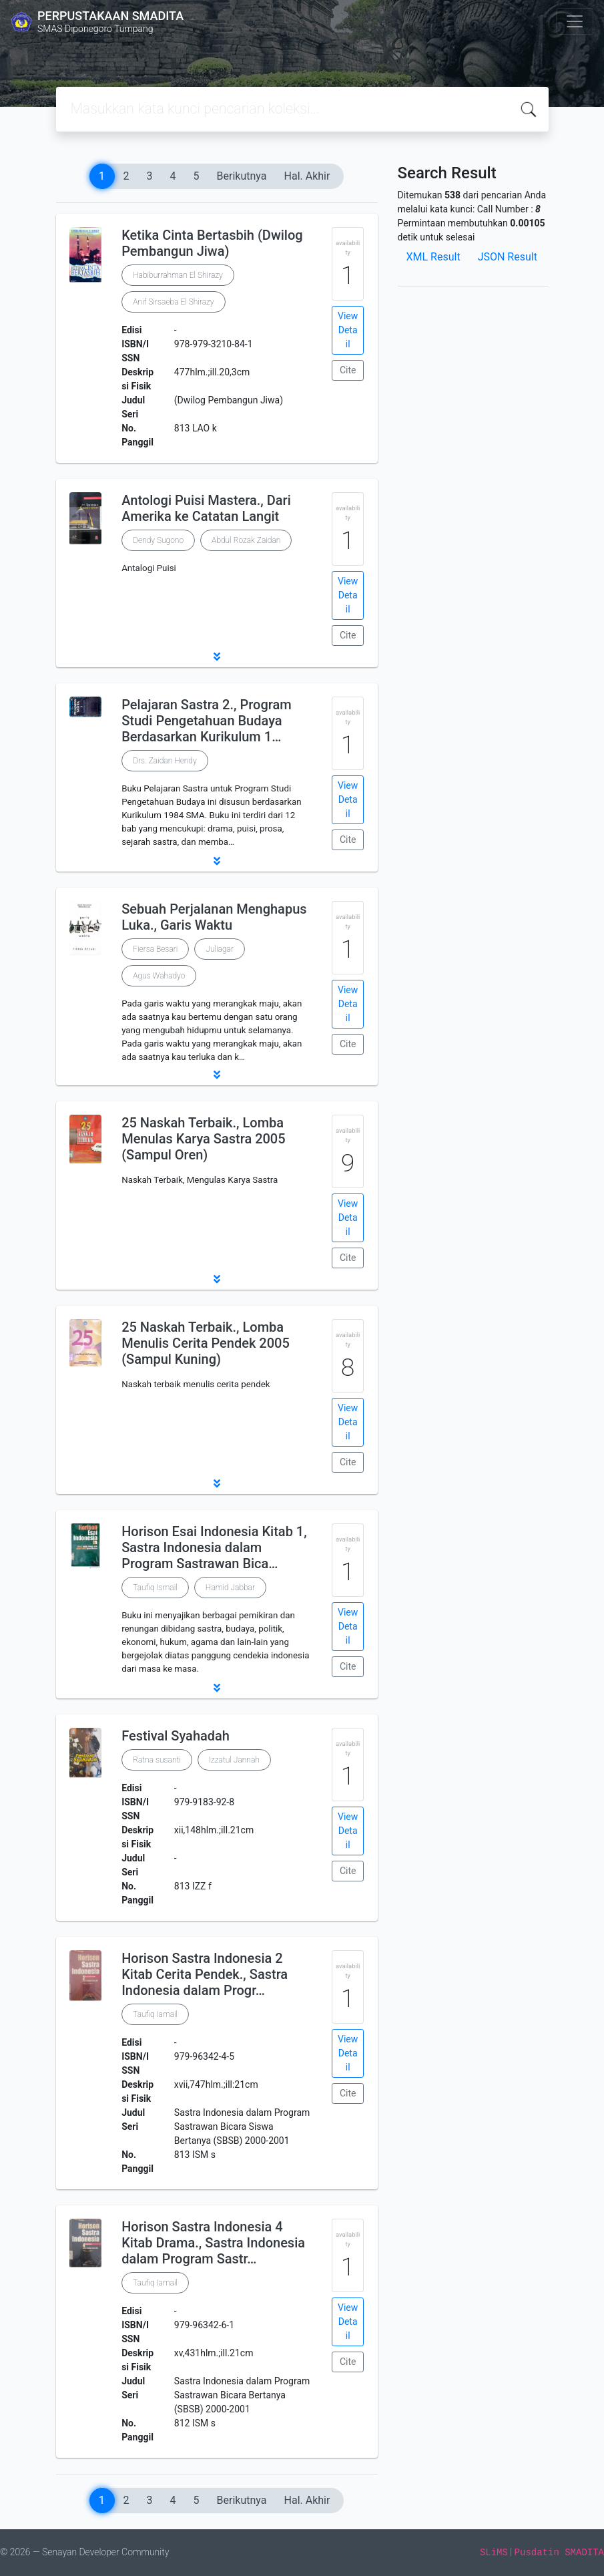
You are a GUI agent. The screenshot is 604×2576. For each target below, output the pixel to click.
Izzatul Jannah (234, 1760)
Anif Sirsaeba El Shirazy (173, 302)
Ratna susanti (157, 1760)
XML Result (433, 256)
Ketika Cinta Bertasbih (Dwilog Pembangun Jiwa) (212, 243)
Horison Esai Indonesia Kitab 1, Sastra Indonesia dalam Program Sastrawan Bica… (214, 1547)
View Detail (348, 330)
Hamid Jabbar (230, 1587)
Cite (348, 370)
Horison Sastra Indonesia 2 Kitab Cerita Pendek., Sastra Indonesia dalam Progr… (204, 1974)
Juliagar (220, 949)
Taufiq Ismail (155, 1587)
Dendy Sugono (158, 540)
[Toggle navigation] (574, 21)
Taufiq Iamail (155, 2014)
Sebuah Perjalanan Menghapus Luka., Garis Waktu (213, 917)
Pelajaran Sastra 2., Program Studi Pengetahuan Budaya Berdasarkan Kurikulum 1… (206, 721)
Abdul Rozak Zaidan (246, 540)
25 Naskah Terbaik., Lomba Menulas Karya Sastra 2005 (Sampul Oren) (203, 1139)
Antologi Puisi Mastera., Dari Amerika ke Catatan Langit (206, 508)
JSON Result (507, 256)
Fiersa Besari (155, 949)
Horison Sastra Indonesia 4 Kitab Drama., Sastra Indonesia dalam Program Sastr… (213, 2243)
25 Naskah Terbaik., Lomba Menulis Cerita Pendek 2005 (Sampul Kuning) (205, 1343)
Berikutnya (242, 176)
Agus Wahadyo (159, 975)
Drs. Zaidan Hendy (165, 760)
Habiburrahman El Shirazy (178, 275)
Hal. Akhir (307, 176)
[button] (217, 656)
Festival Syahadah (175, 1736)
